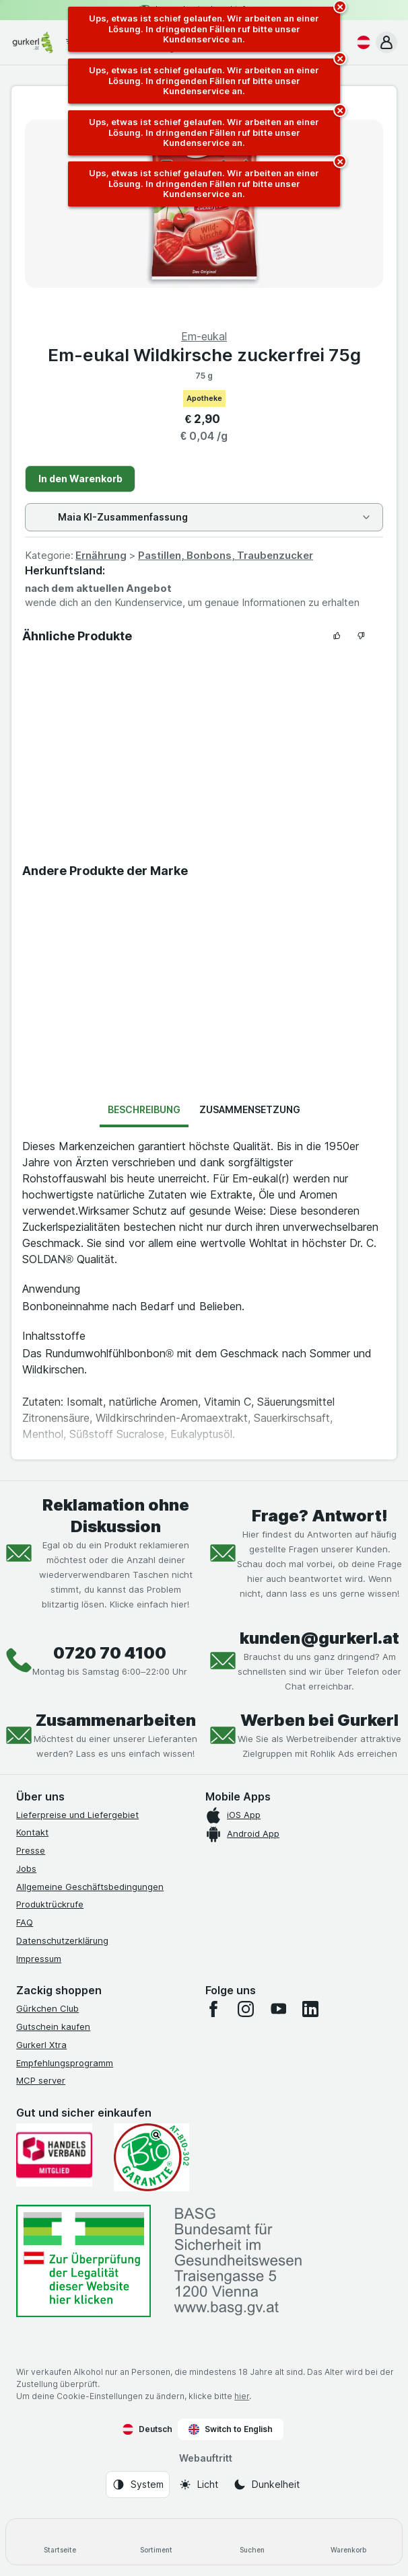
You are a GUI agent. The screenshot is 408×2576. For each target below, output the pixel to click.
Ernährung (101, 555)
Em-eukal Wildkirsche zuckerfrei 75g (204, 354)
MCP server (40, 2080)
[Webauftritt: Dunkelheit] (266, 2484)
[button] (386, 42)
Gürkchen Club (47, 2008)
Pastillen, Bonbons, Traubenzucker (225, 555)
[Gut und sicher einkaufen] (151, 2157)
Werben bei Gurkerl (319, 1720)
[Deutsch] (360, 42)
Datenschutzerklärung (62, 1940)
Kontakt (32, 1832)
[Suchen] (252, 2541)
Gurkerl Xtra (41, 2044)
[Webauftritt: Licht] (198, 2484)
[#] (83, 2261)
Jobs (26, 1868)
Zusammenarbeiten (116, 1720)
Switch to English (231, 2429)
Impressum (38, 1958)
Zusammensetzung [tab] (249, 1109)
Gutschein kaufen (53, 2026)
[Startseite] (59, 2541)
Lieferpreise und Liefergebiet (77, 1814)
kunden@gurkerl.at (319, 1638)
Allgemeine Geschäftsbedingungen (90, 1886)
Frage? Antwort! (320, 1515)
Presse (30, 1850)
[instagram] (246, 2009)
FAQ (24, 1922)
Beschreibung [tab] (144, 1109)
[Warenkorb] (348, 2541)
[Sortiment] (155, 2541)
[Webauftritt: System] (138, 2484)
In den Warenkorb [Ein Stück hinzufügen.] (80, 478)
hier (241, 2396)
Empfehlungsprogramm (64, 2062)
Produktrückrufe (49, 1904)
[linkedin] (310, 2009)
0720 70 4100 (109, 1653)
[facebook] (213, 2009)
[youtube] (278, 2009)
